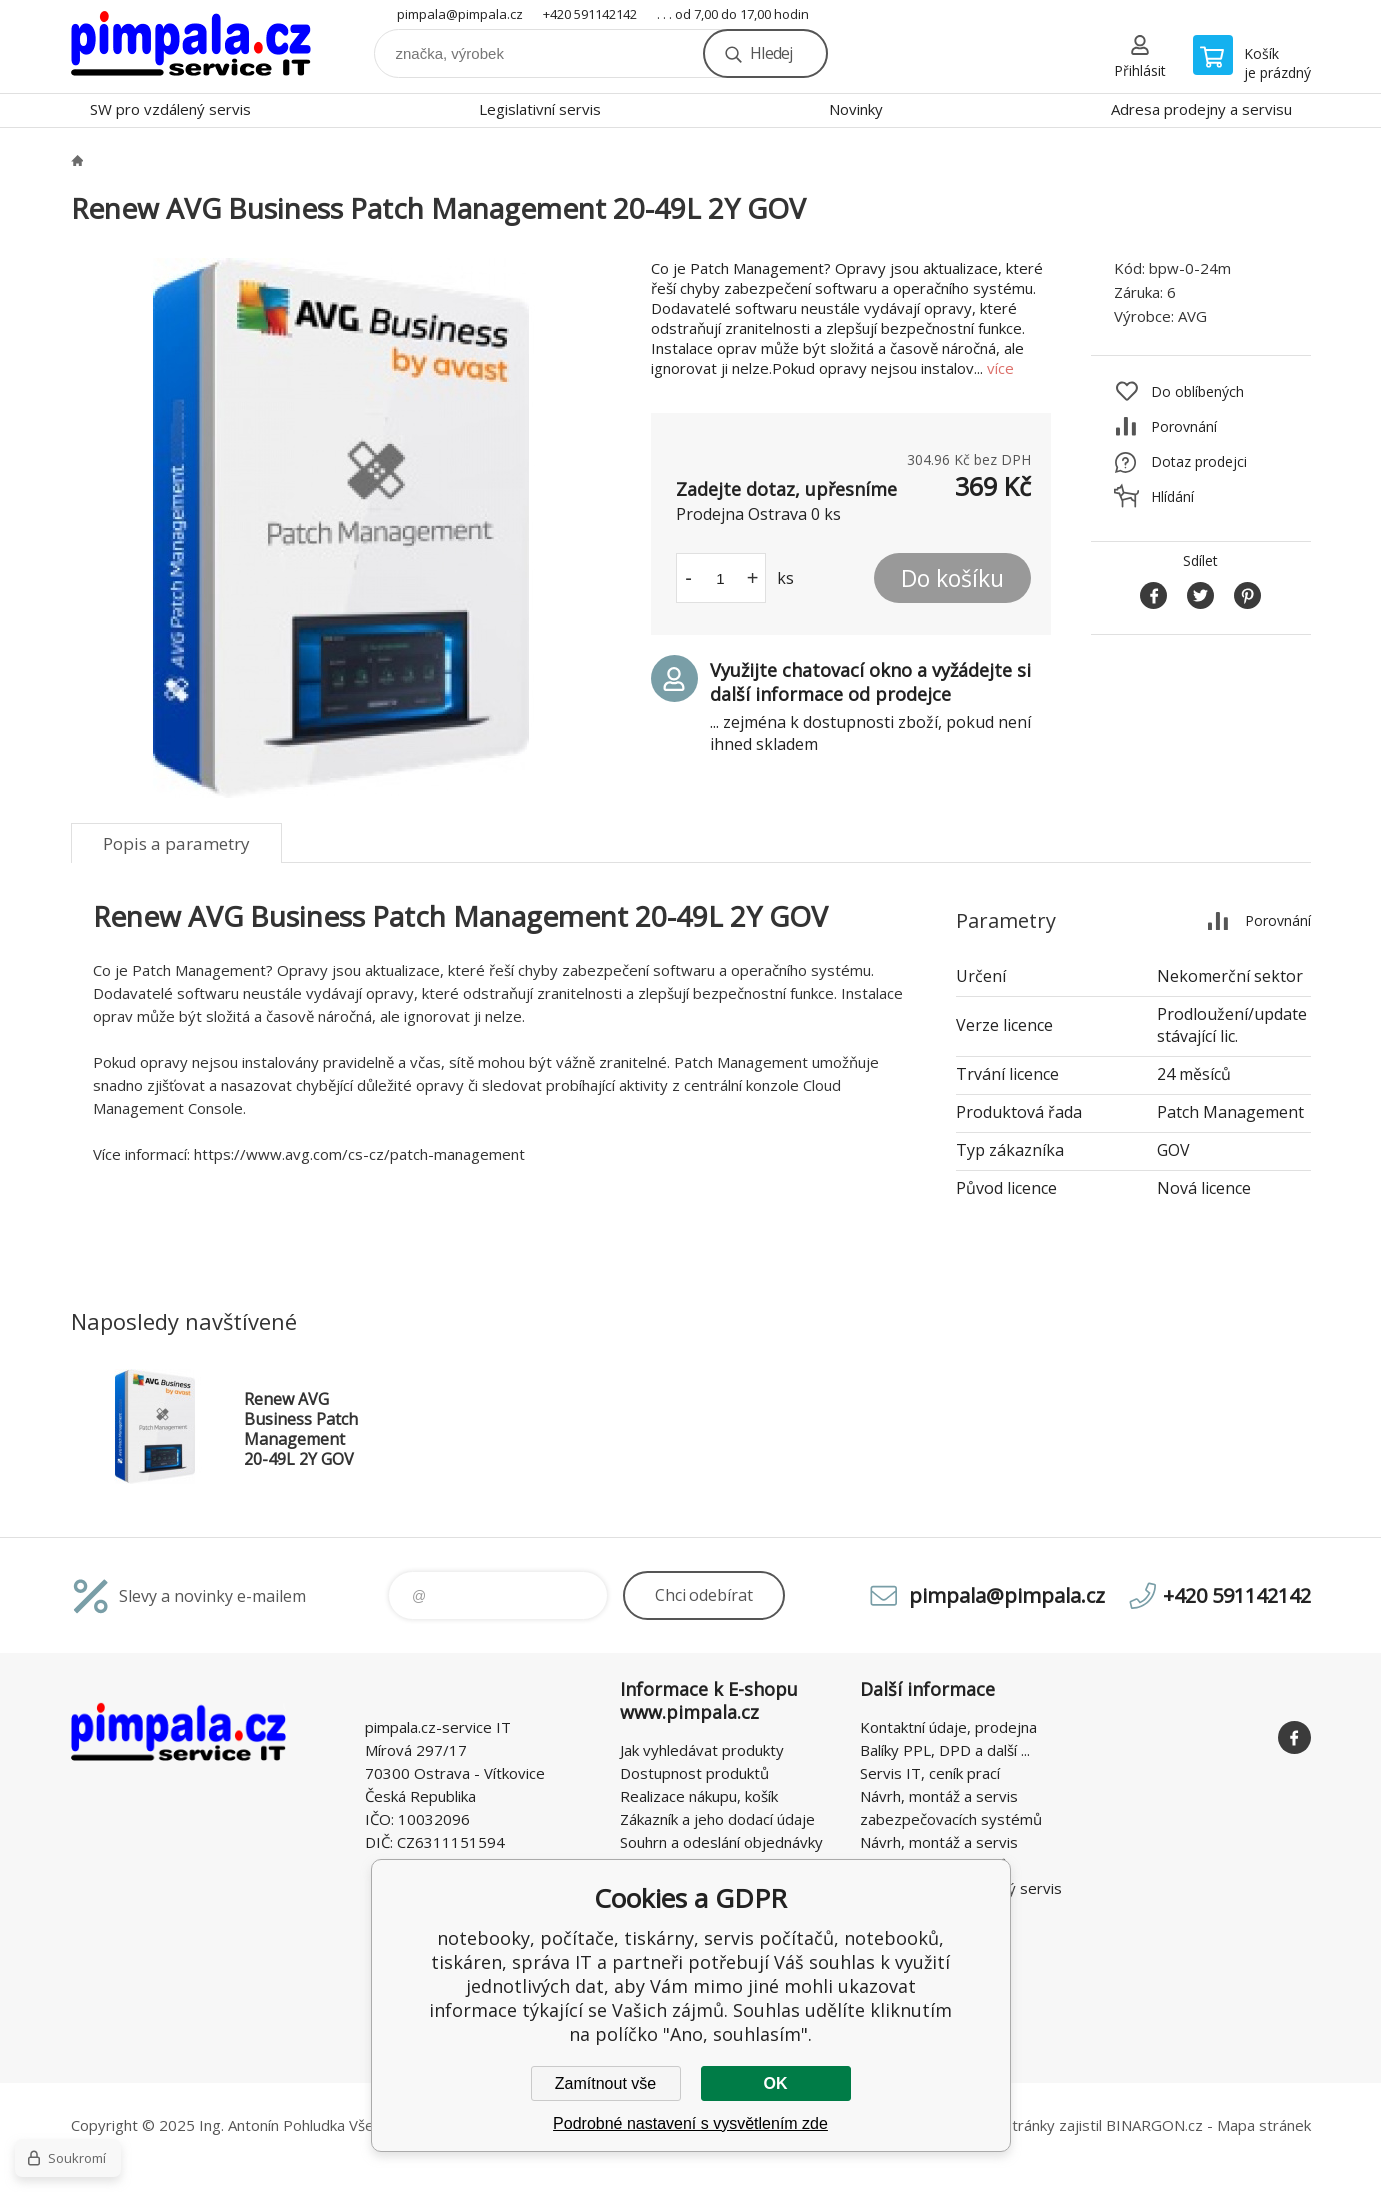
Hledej (771, 53)
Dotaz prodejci (1199, 461)
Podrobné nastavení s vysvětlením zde (690, 2123)
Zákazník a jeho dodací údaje (717, 1819)
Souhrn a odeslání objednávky (721, 1842)
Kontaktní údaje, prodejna (948, 1727)
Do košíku (952, 578)
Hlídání (1172, 496)
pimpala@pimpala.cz (460, 14)
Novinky (856, 109)
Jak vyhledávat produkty (702, 1750)
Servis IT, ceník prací (930, 1773)
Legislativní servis (540, 109)
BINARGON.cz (1154, 2125)
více (1000, 368)
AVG (1192, 316)
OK (776, 2083)
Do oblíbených (1197, 391)
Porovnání (1184, 426)
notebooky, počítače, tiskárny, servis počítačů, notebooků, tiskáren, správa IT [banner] (191, 46)
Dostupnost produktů (694, 1773)
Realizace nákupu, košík (699, 1796)
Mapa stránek (1264, 2125)
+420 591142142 (590, 14)
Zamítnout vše (605, 2083)
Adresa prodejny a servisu (1201, 109)
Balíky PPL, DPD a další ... (945, 1750)
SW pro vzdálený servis (170, 109)
